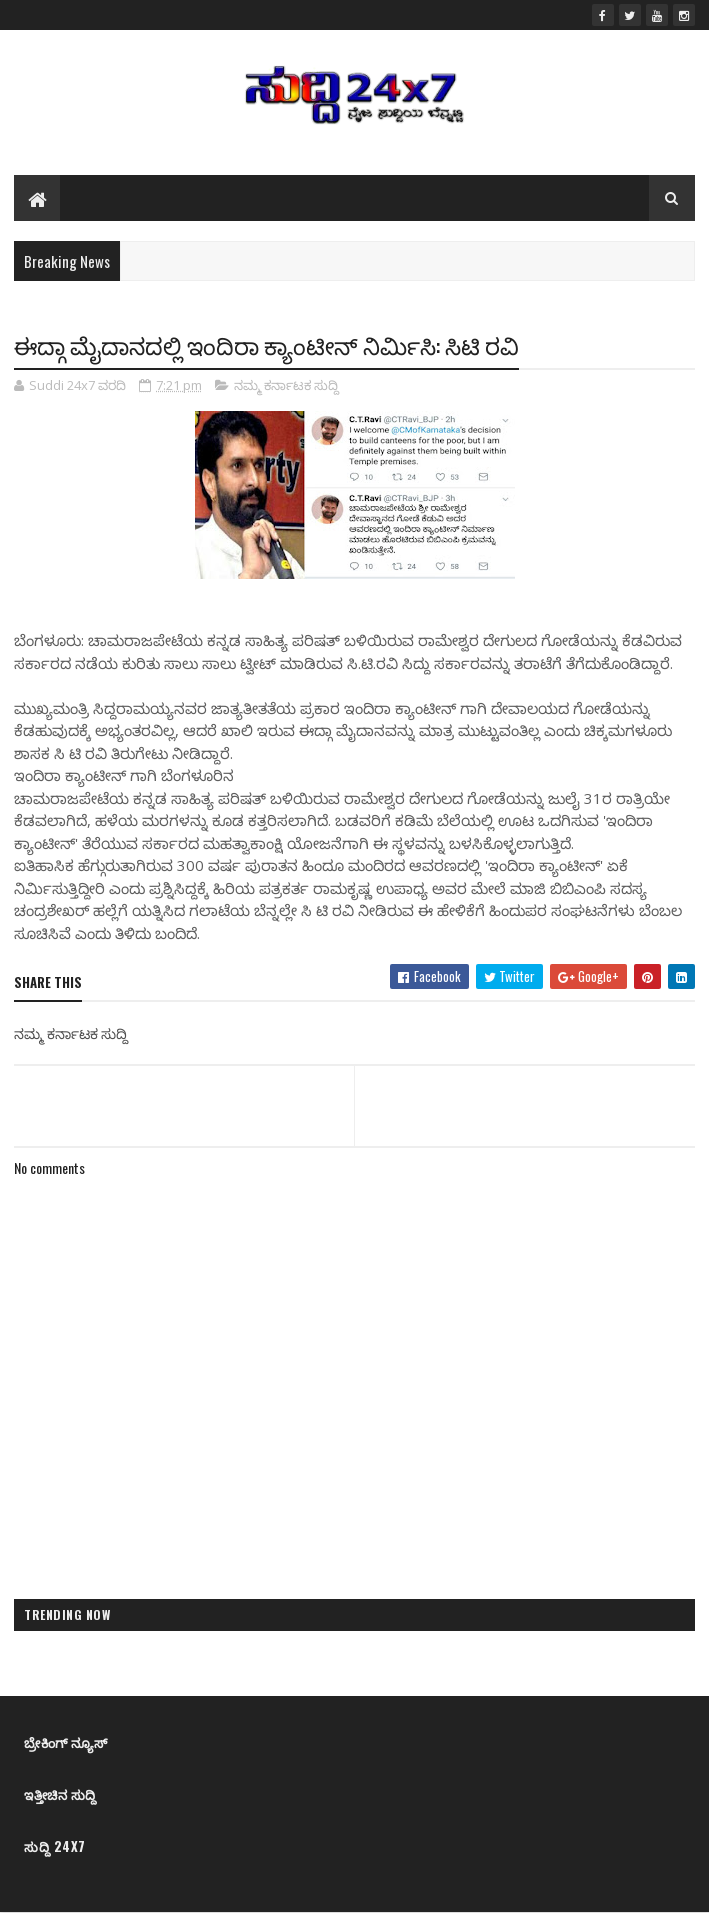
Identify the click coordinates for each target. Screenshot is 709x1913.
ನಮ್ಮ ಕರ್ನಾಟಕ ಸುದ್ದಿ (286, 385)
